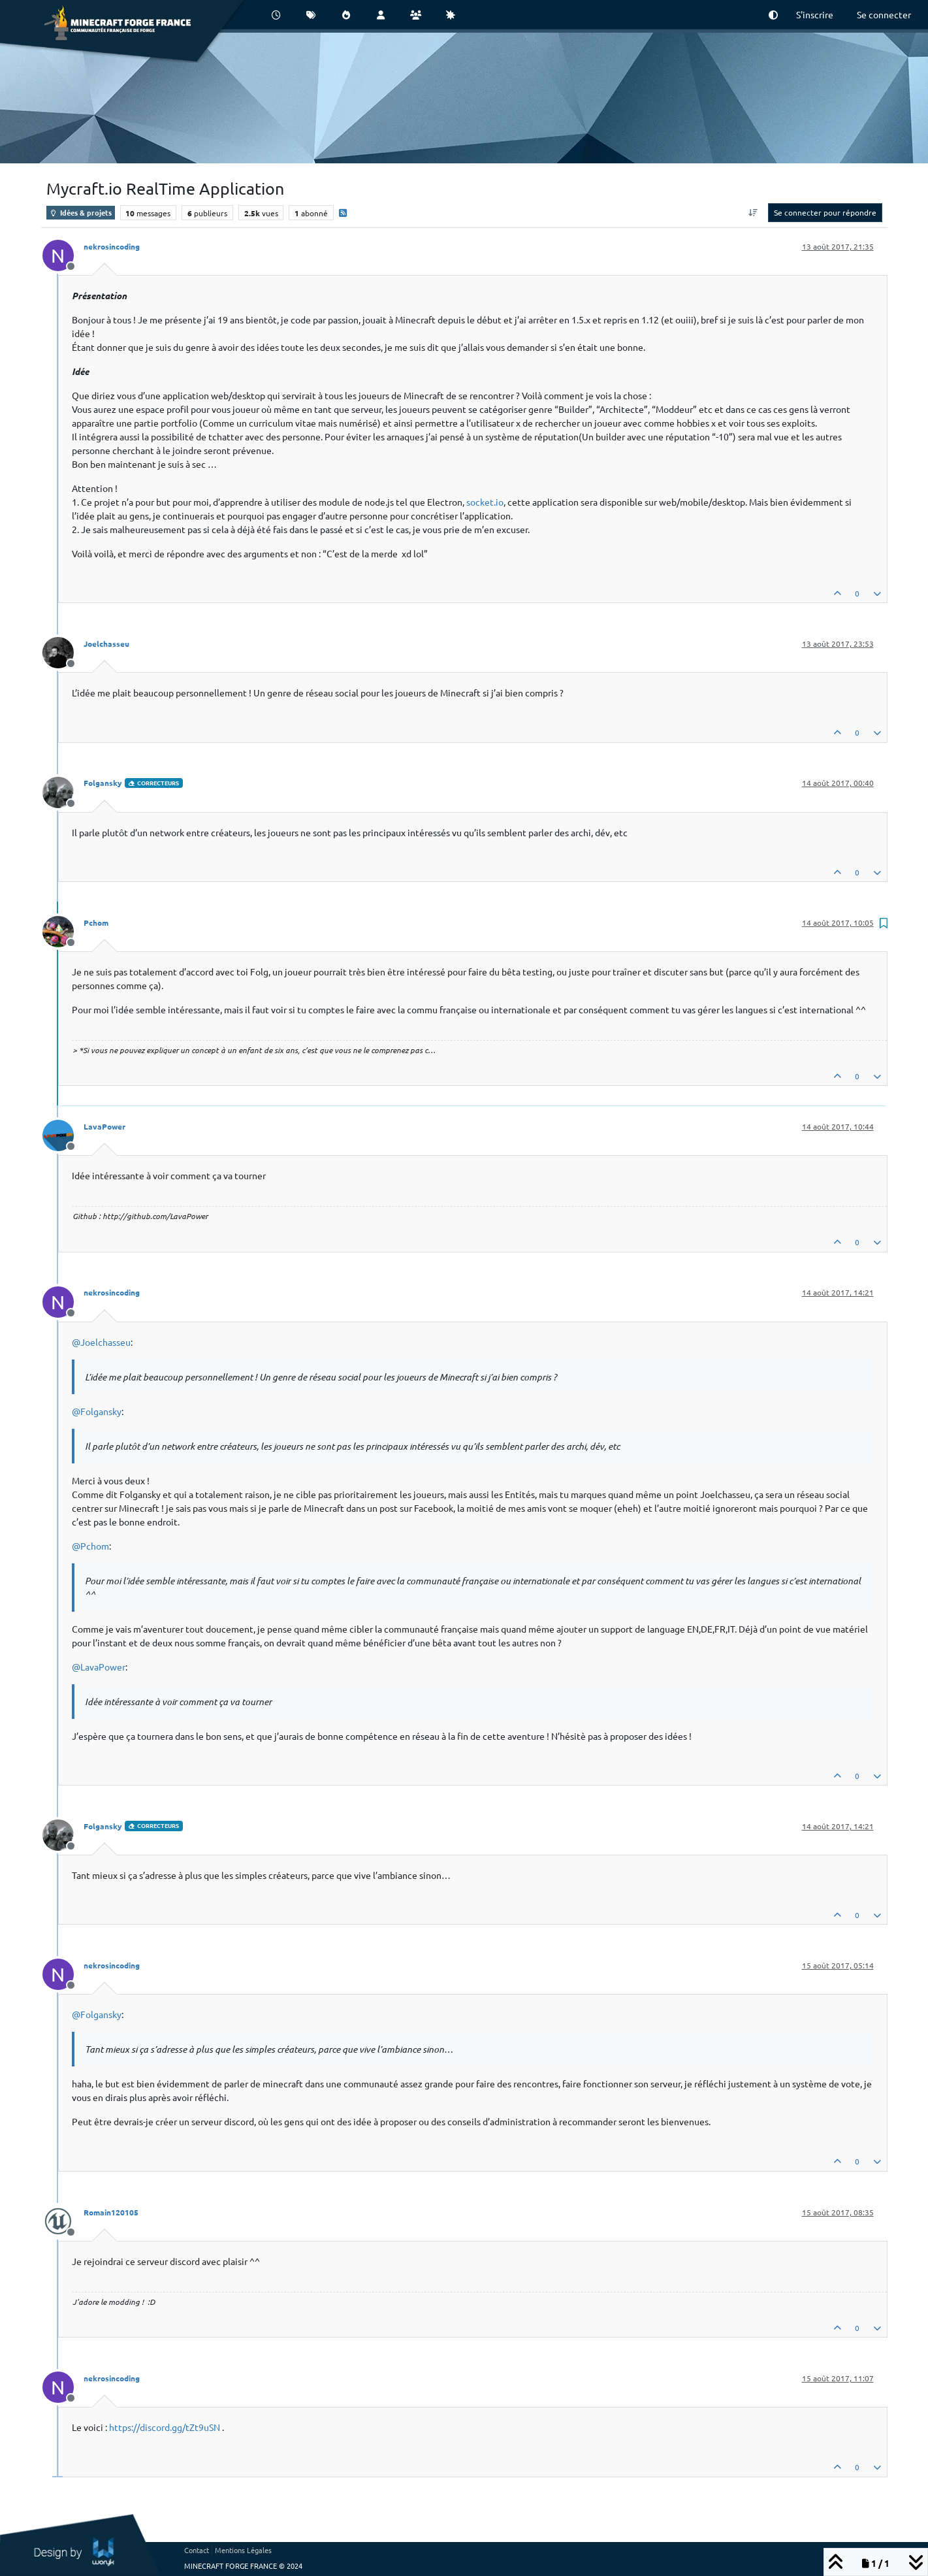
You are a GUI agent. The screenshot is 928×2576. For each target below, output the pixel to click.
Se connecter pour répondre (825, 212)
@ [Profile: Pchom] (90, 1546)
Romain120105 (111, 2212)
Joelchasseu (106, 643)
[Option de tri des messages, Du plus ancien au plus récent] (752, 212)
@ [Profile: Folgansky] (96, 1411)
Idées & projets (81, 212)
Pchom (96, 922)
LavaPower (104, 1126)
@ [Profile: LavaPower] (98, 1666)
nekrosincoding (112, 246)
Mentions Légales (243, 2550)
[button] (773, 15)
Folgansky (103, 782)
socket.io (485, 502)
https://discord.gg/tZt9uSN (164, 2427)
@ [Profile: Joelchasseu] (101, 1342)
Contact (196, 2550)
